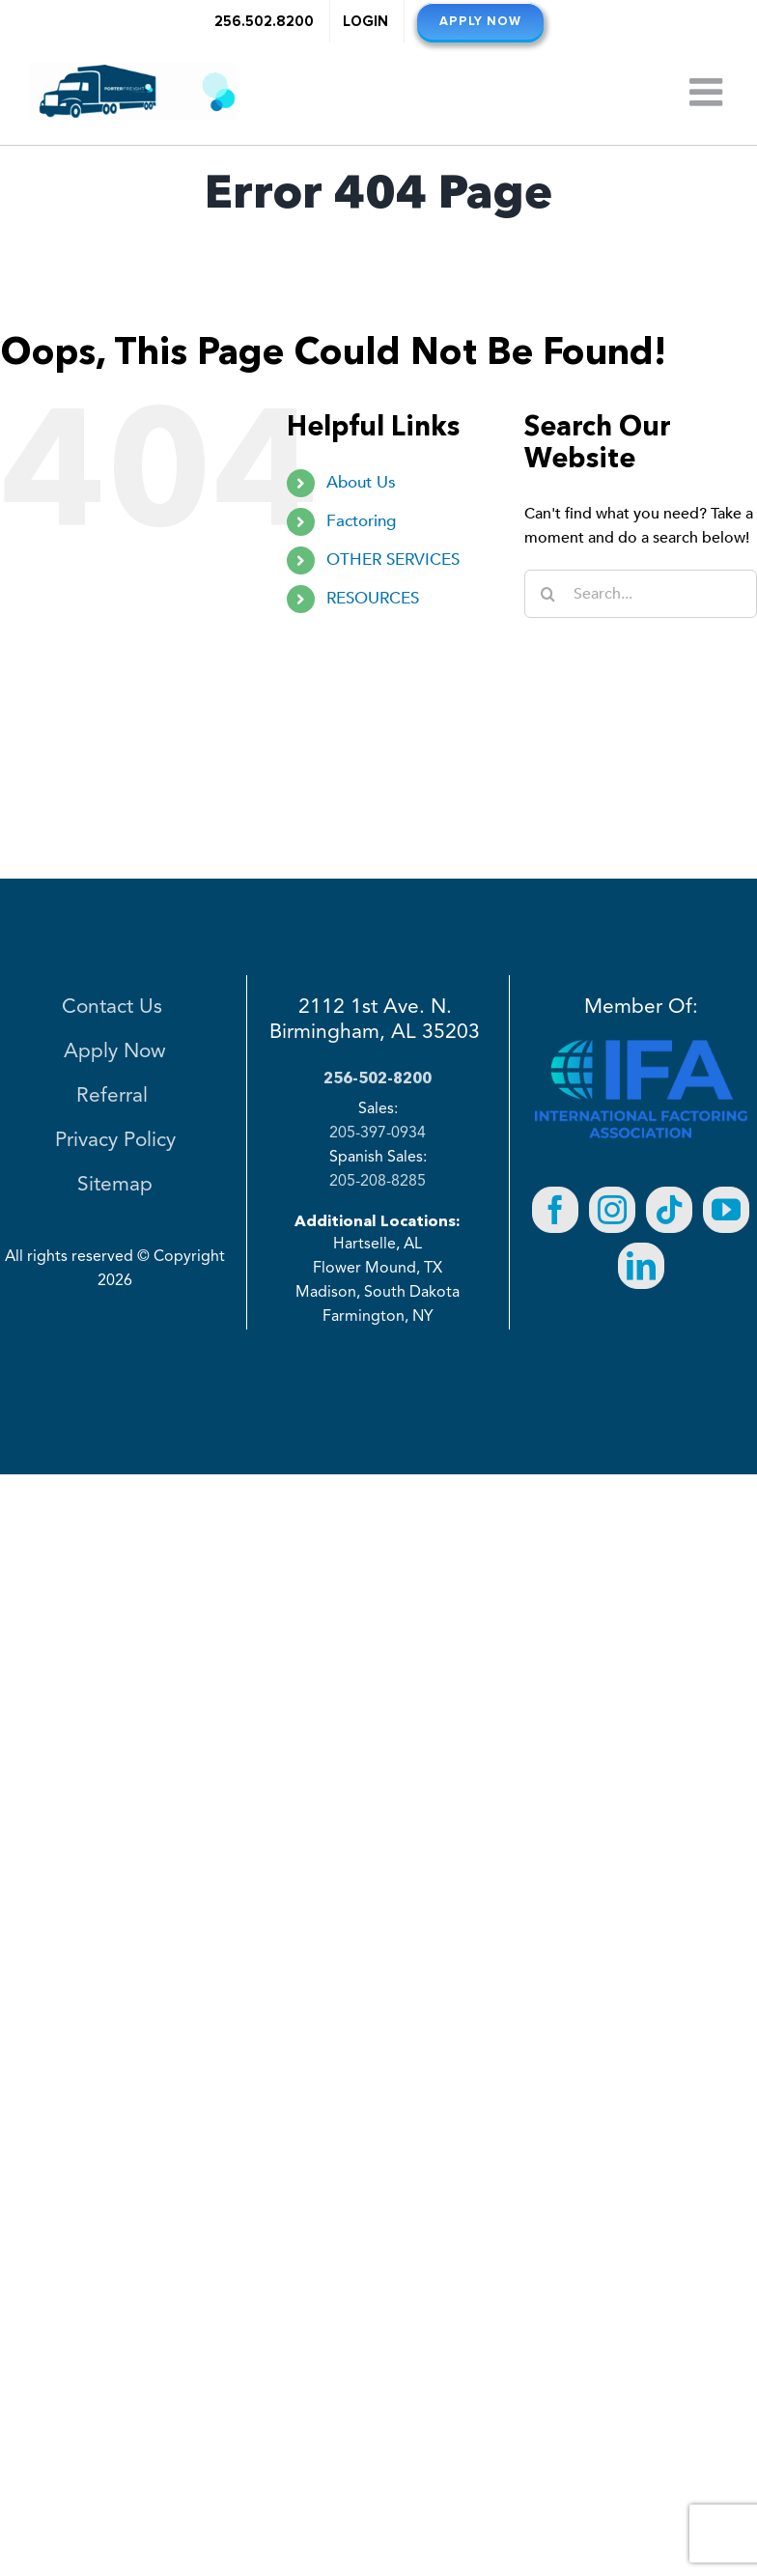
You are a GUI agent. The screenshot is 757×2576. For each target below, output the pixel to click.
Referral (115, 1096)
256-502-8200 (377, 1077)
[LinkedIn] (641, 1266)
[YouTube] (726, 1210)
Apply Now (115, 1052)
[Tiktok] (669, 1210)
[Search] (548, 594)
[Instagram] (612, 1210)
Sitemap (115, 1185)
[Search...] (640, 594)
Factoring (361, 521)
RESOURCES (372, 598)
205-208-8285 (377, 1182)
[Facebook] (555, 1210)
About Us (361, 482)
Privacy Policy (115, 1141)
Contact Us (115, 1007)
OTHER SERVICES (393, 559)
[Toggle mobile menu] (708, 91)
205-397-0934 (377, 1133)
